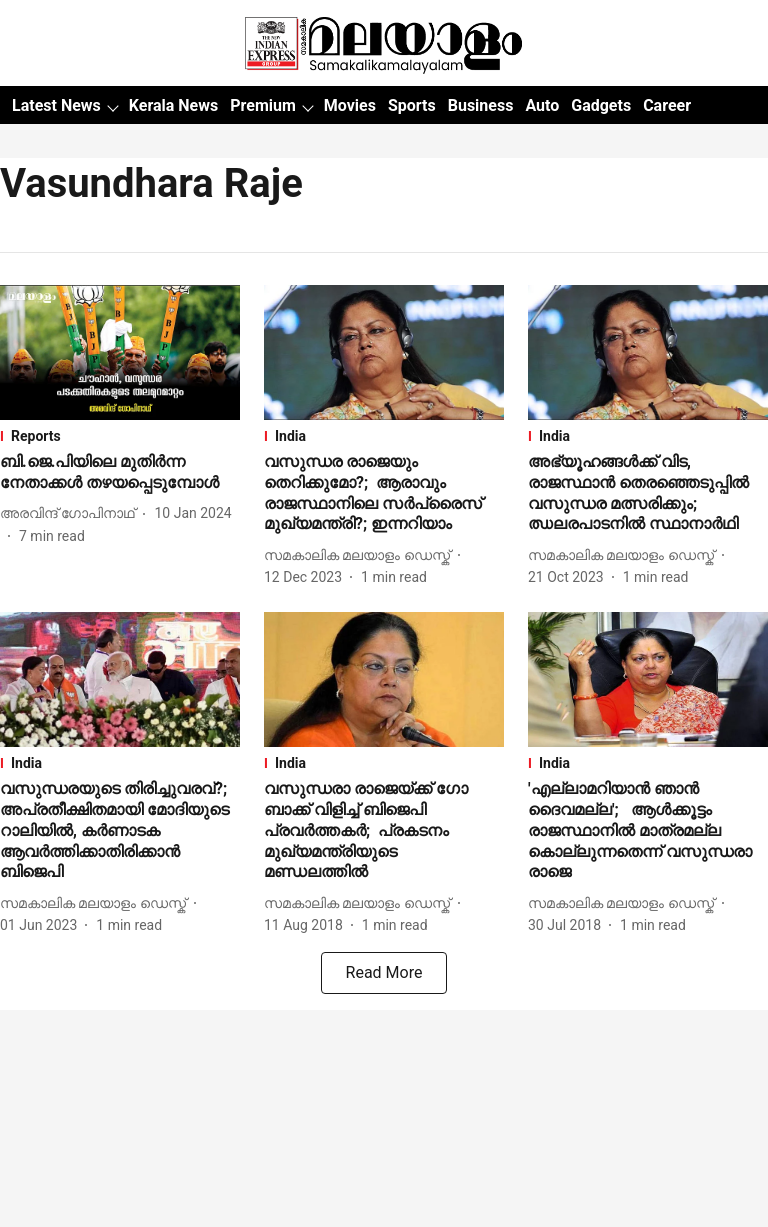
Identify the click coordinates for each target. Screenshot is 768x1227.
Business (481, 105)
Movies (350, 105)
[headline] (120, 473)
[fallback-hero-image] (120, 352)
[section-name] (120, 436)
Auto (542, 105)
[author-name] (71, 513)
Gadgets (601, 105)
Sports (412, 105)
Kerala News (173, 105)
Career (667, 105)
